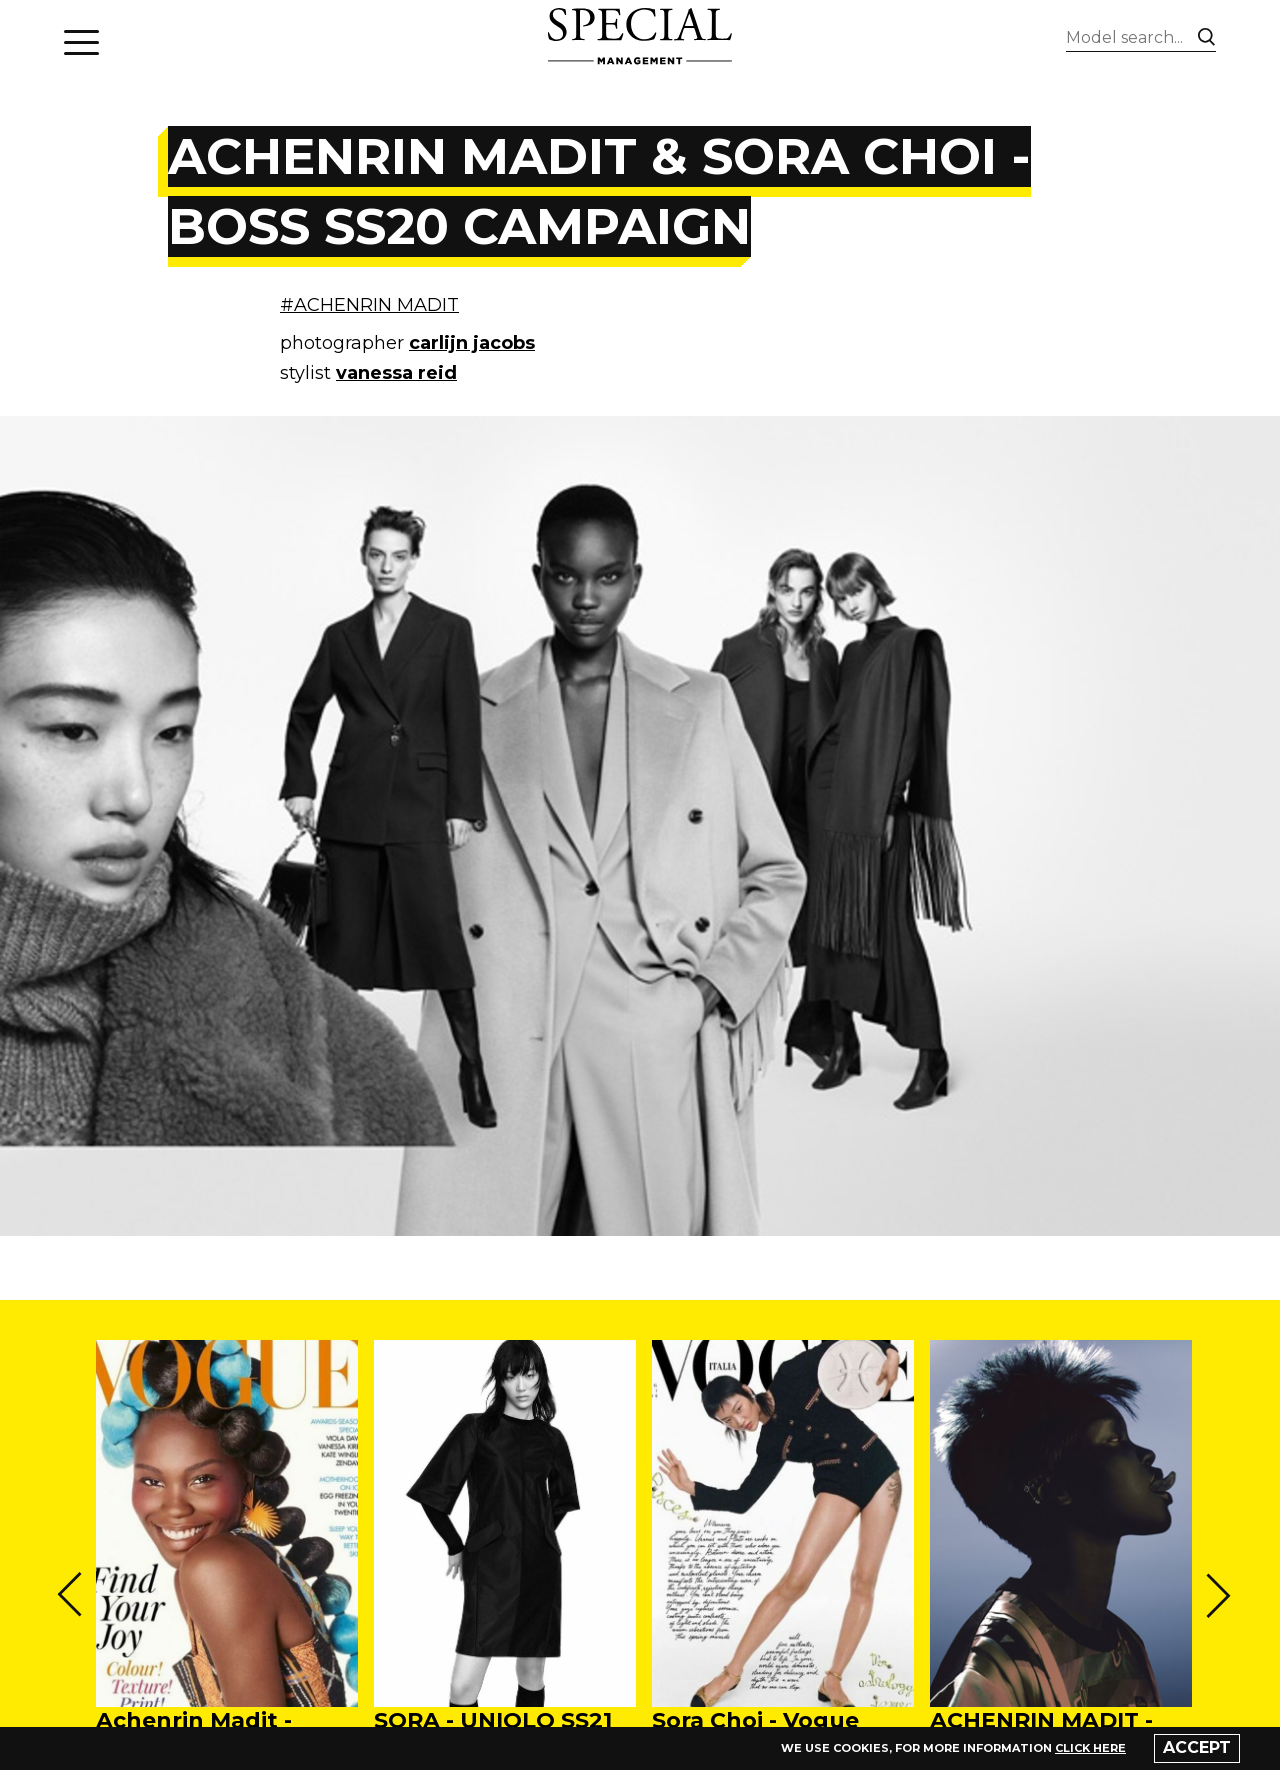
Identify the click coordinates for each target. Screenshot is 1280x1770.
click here (1090, 1748)
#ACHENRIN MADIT (369, 305)
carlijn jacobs (472, 343)
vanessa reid (396, 373)
